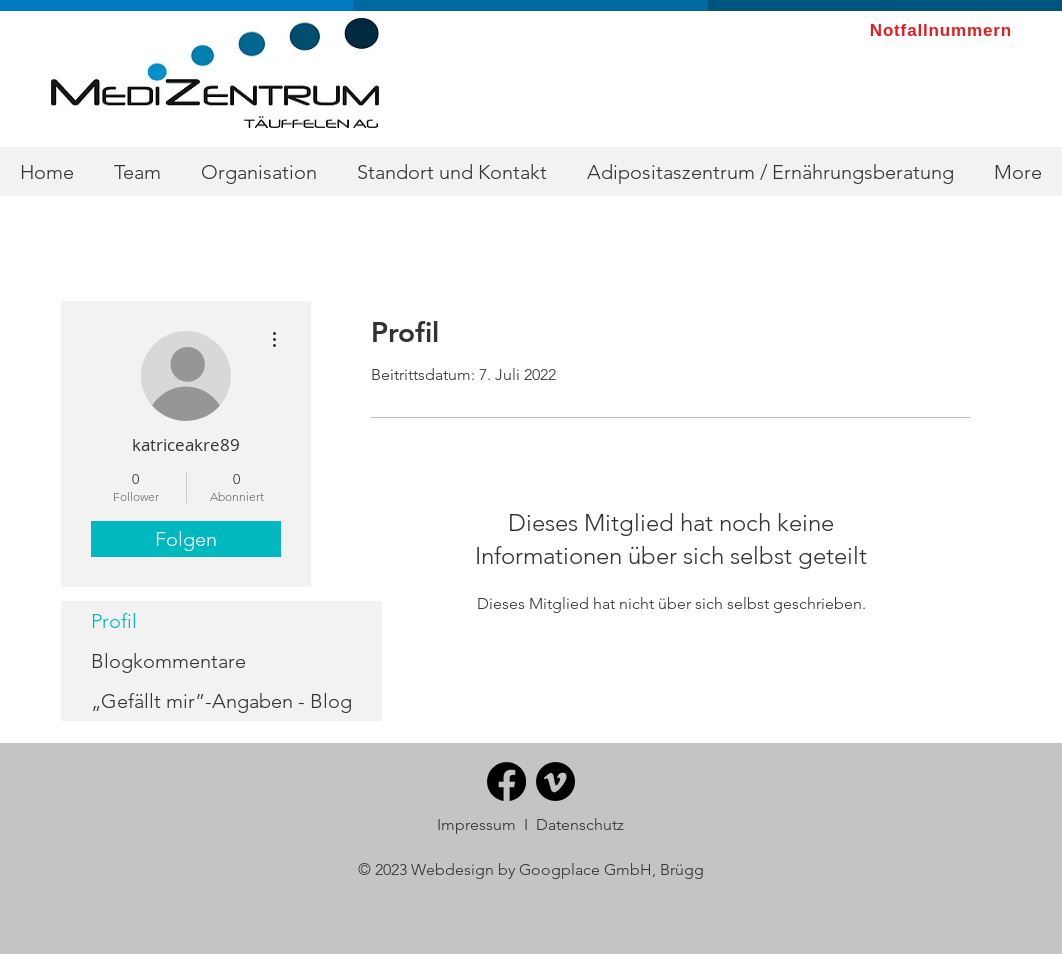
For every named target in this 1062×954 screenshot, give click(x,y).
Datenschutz (580, 824)
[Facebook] (506, 781)
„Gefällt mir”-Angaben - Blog (221, 701)
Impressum (476, 824)
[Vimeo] (555, 781)
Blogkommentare (168, 661)
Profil (114, 621)
